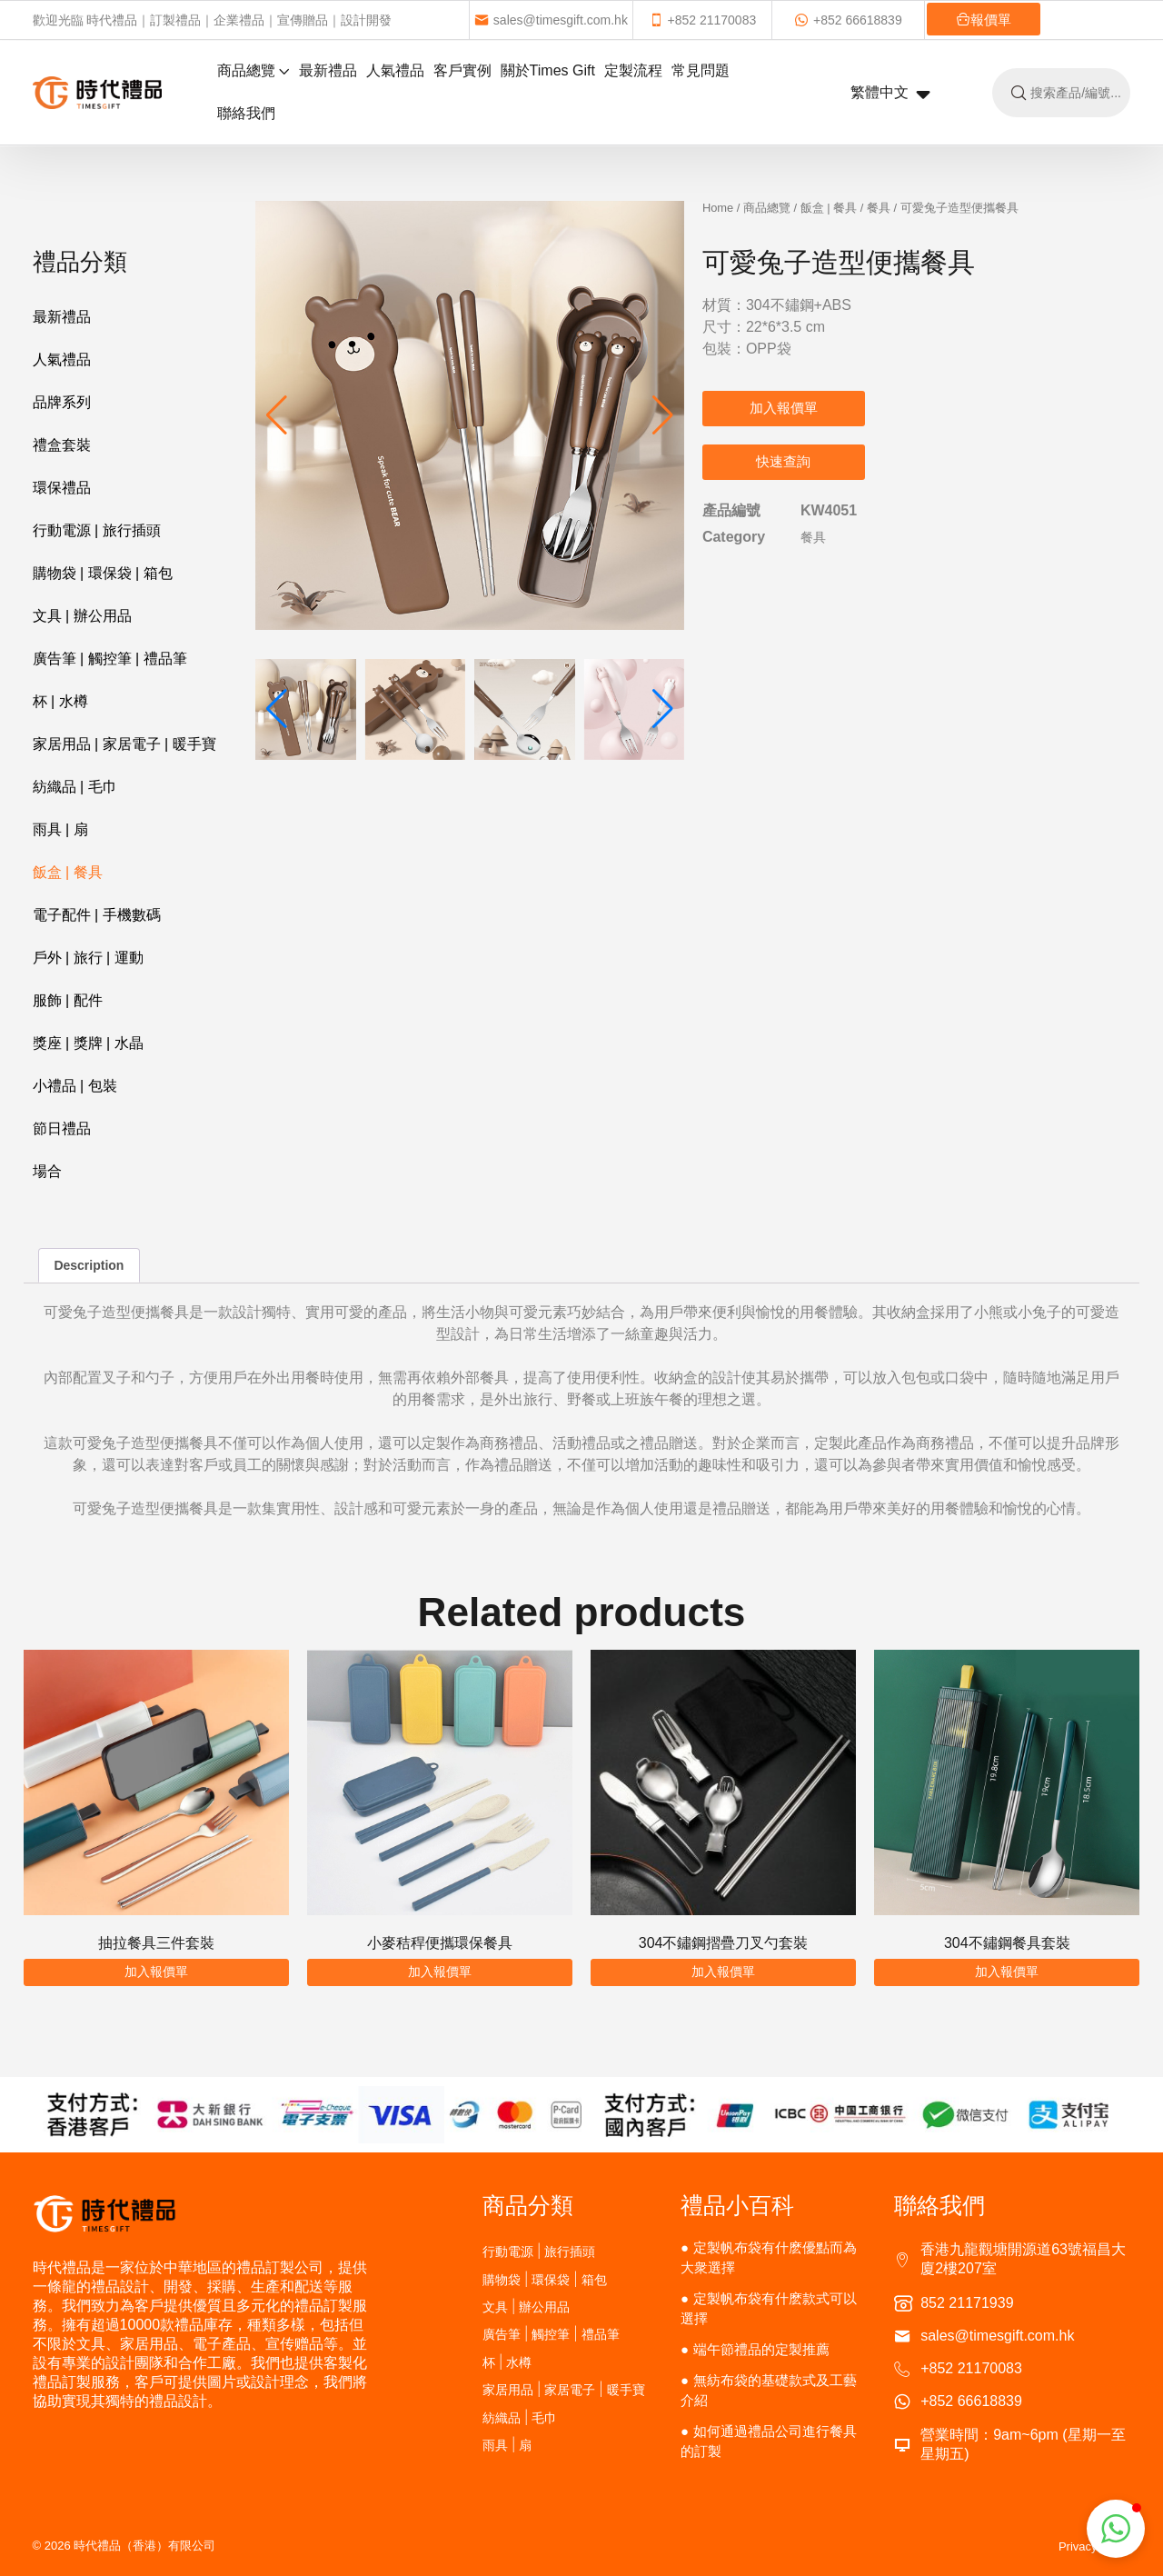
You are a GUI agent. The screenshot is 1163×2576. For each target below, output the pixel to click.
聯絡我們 (246, 113)
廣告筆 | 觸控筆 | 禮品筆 (110, 658)
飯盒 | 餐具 (68, 872)
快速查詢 (783, 461)
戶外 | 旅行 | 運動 (88, 957)
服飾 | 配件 (68, 1000)
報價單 (961, 19)
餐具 (878, 208)
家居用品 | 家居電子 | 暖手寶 (124, 744)
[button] (663, 415)
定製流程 (633, 70)
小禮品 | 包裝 (75, 1085)
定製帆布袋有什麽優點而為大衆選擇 (769, 2257)
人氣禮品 (395, 70)
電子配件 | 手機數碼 (97, 915)
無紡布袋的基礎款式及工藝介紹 (769, 2390)
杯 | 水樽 (60, 701)
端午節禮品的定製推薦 (761, 2349)
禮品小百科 (737, 2205)
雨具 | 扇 (60, 829)
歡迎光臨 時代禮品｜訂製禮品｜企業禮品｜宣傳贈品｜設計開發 (213, 20)
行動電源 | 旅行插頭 (97, 530)
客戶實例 (462, 70)
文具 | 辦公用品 (82, 616)
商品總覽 (253, 70)
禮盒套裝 (62, 445)
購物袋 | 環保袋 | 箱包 (103, 573)
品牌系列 (62, 402)
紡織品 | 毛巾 (75, 786)
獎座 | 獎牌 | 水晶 (88, 1043)
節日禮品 (62, 1128)
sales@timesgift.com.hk (547, 20)
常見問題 (700, 70)
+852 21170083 (693, 20)
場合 (47, 1171)
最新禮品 (328, 70)
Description (89, 1265)
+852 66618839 (833, 20)
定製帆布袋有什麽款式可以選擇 (769, 2308)
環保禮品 (62, 487)
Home (717, 208)
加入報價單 (784, 407)
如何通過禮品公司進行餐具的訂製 (769, 2441)
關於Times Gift (548, 70)
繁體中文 (890, 94)
